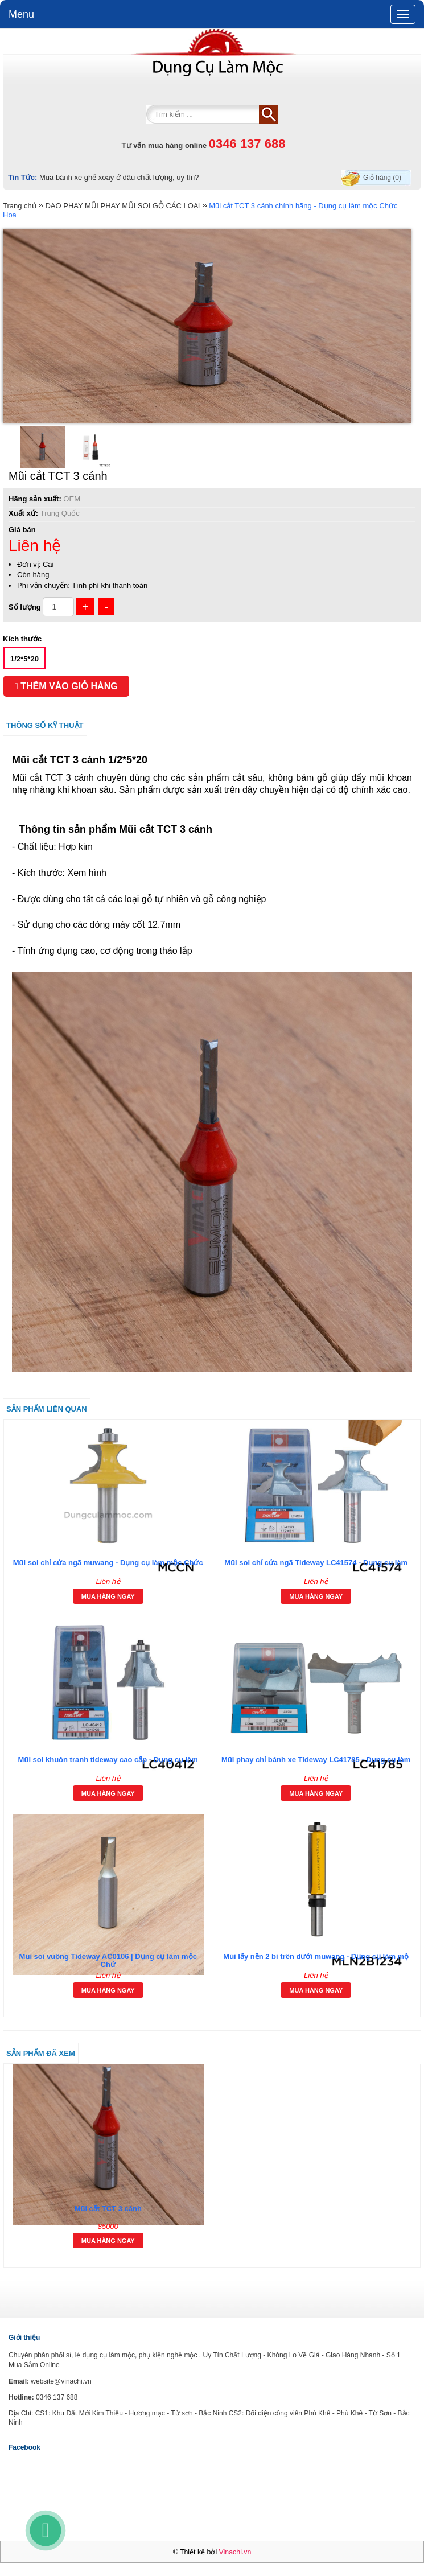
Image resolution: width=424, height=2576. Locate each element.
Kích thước (22, 639)
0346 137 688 (247, 144)
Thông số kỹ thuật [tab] (45, 725)
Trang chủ (19, 205)
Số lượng (25, 607)
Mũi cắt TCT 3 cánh (108, 2208)
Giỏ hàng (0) (382, 178)
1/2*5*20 (24, 659)
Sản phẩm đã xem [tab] (40, 2053)
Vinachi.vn (235, 2552)
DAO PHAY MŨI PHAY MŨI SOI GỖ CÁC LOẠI (122, 205)
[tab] (212, 1725)
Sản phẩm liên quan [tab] (46, 1409)
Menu (21, 14)
